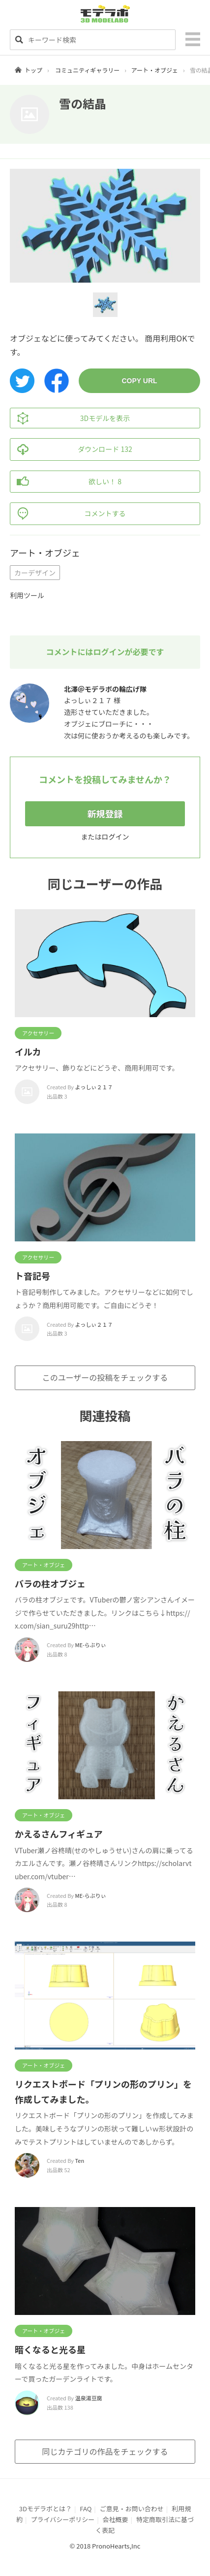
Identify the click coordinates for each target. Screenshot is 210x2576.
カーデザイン (35, 573)
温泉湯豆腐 (88, 2398)
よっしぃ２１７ (94, 1087)
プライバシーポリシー (62, 2519)
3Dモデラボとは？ (45, 2508)
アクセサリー (38, 1033)
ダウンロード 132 (71, 449)
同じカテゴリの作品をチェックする (105, 2451)
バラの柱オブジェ (50, 1583)
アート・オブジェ (154, 70)
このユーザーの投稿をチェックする (105, 1377)
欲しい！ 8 (65, 482)
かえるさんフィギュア (59, 1833)
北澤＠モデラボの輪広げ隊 (105, 689)
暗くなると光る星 (50, 2349)
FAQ (85, 2508)
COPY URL (139, 381)
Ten (80, 2160)
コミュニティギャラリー (87, 70)
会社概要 (115, 2519)
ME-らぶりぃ (90, 1645)
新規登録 (105, 813)
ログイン (115, 836)
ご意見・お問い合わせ (132, 2508)
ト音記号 (32, 1275)
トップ (33, 70)
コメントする (68, 513)
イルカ (28, 1051)
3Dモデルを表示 (70, 418)
